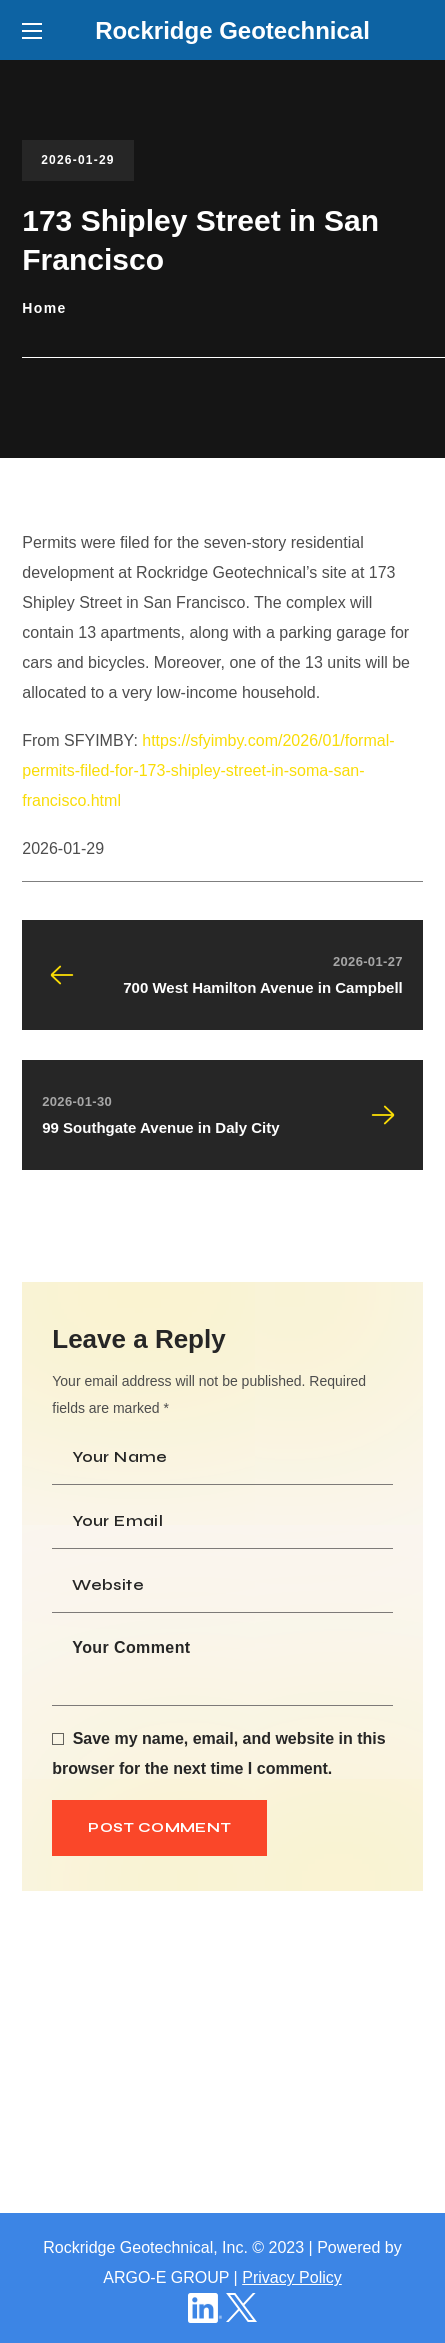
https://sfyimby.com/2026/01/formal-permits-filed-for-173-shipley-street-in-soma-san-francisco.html (208, 770)
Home (44, 308)
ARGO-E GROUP (166, 2277)
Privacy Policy (292, 2277)
